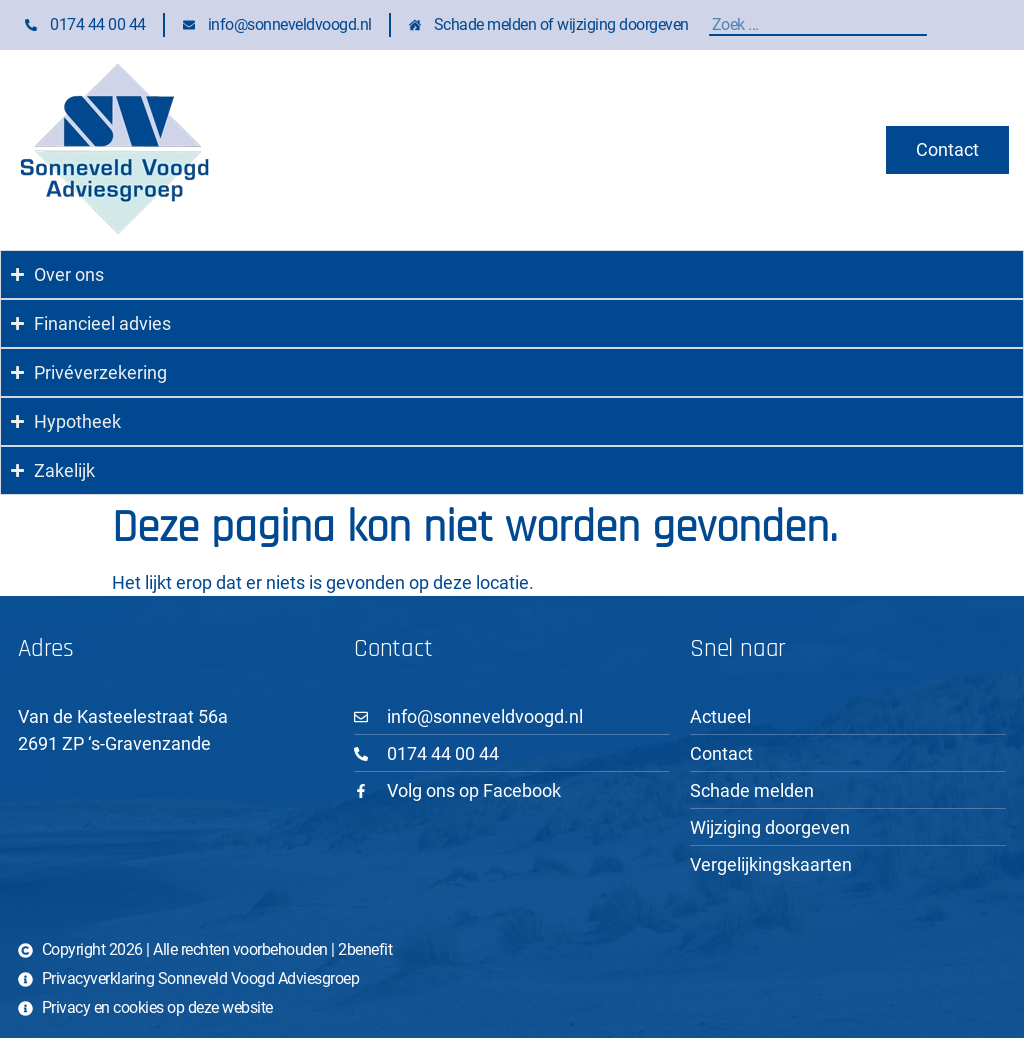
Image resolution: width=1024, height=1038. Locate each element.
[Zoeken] (922, 24)
